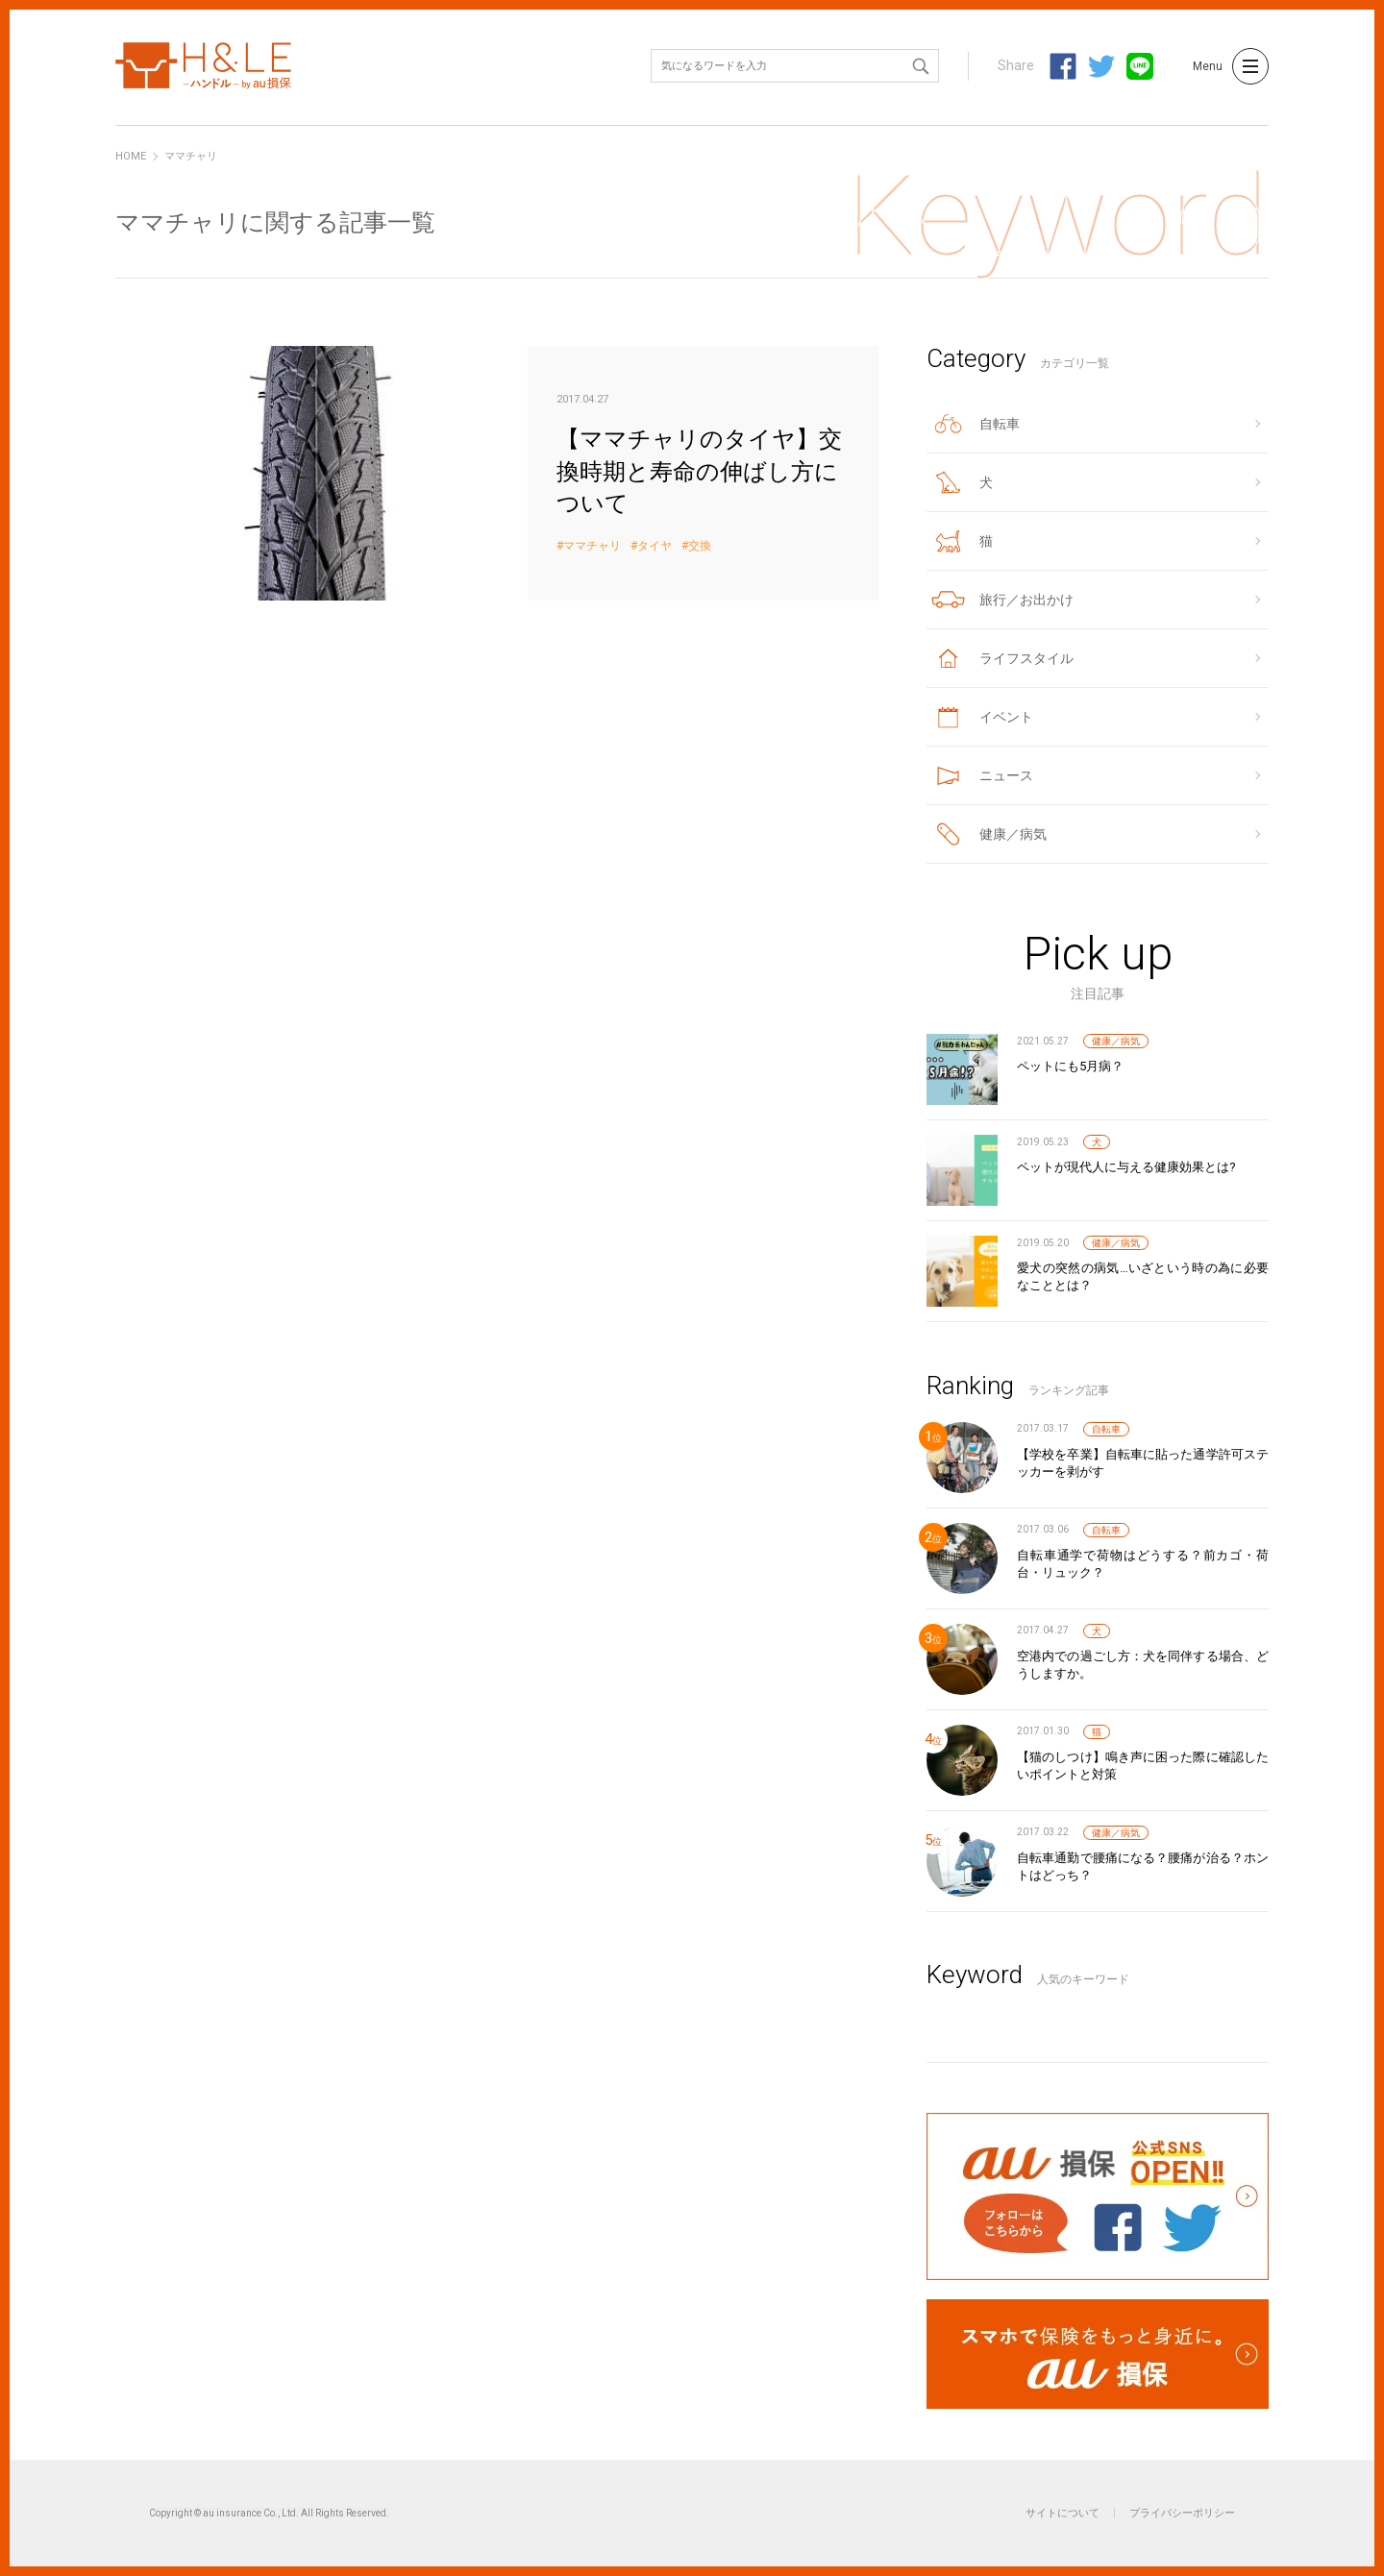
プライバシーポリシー (1182, 2513)
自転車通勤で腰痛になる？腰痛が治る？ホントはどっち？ (1143, 1866)
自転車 (1106, 1429)
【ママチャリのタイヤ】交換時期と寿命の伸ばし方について (496, 473)
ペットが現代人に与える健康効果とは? (1126, 1167)
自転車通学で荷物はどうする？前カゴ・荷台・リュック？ (1143, 1564)
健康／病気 (1116, 1041)
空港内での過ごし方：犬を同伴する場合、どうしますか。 (1143, 1665)
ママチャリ (592, 546)
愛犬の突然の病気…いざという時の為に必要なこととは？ (1143, 1276)
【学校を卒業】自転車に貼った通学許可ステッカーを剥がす (1143, 1463)
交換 (699, 546)
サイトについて (1063, 2513)
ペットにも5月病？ (1070, 1066)
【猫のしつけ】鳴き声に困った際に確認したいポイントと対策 (1143, 1765)
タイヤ (654, 546)
